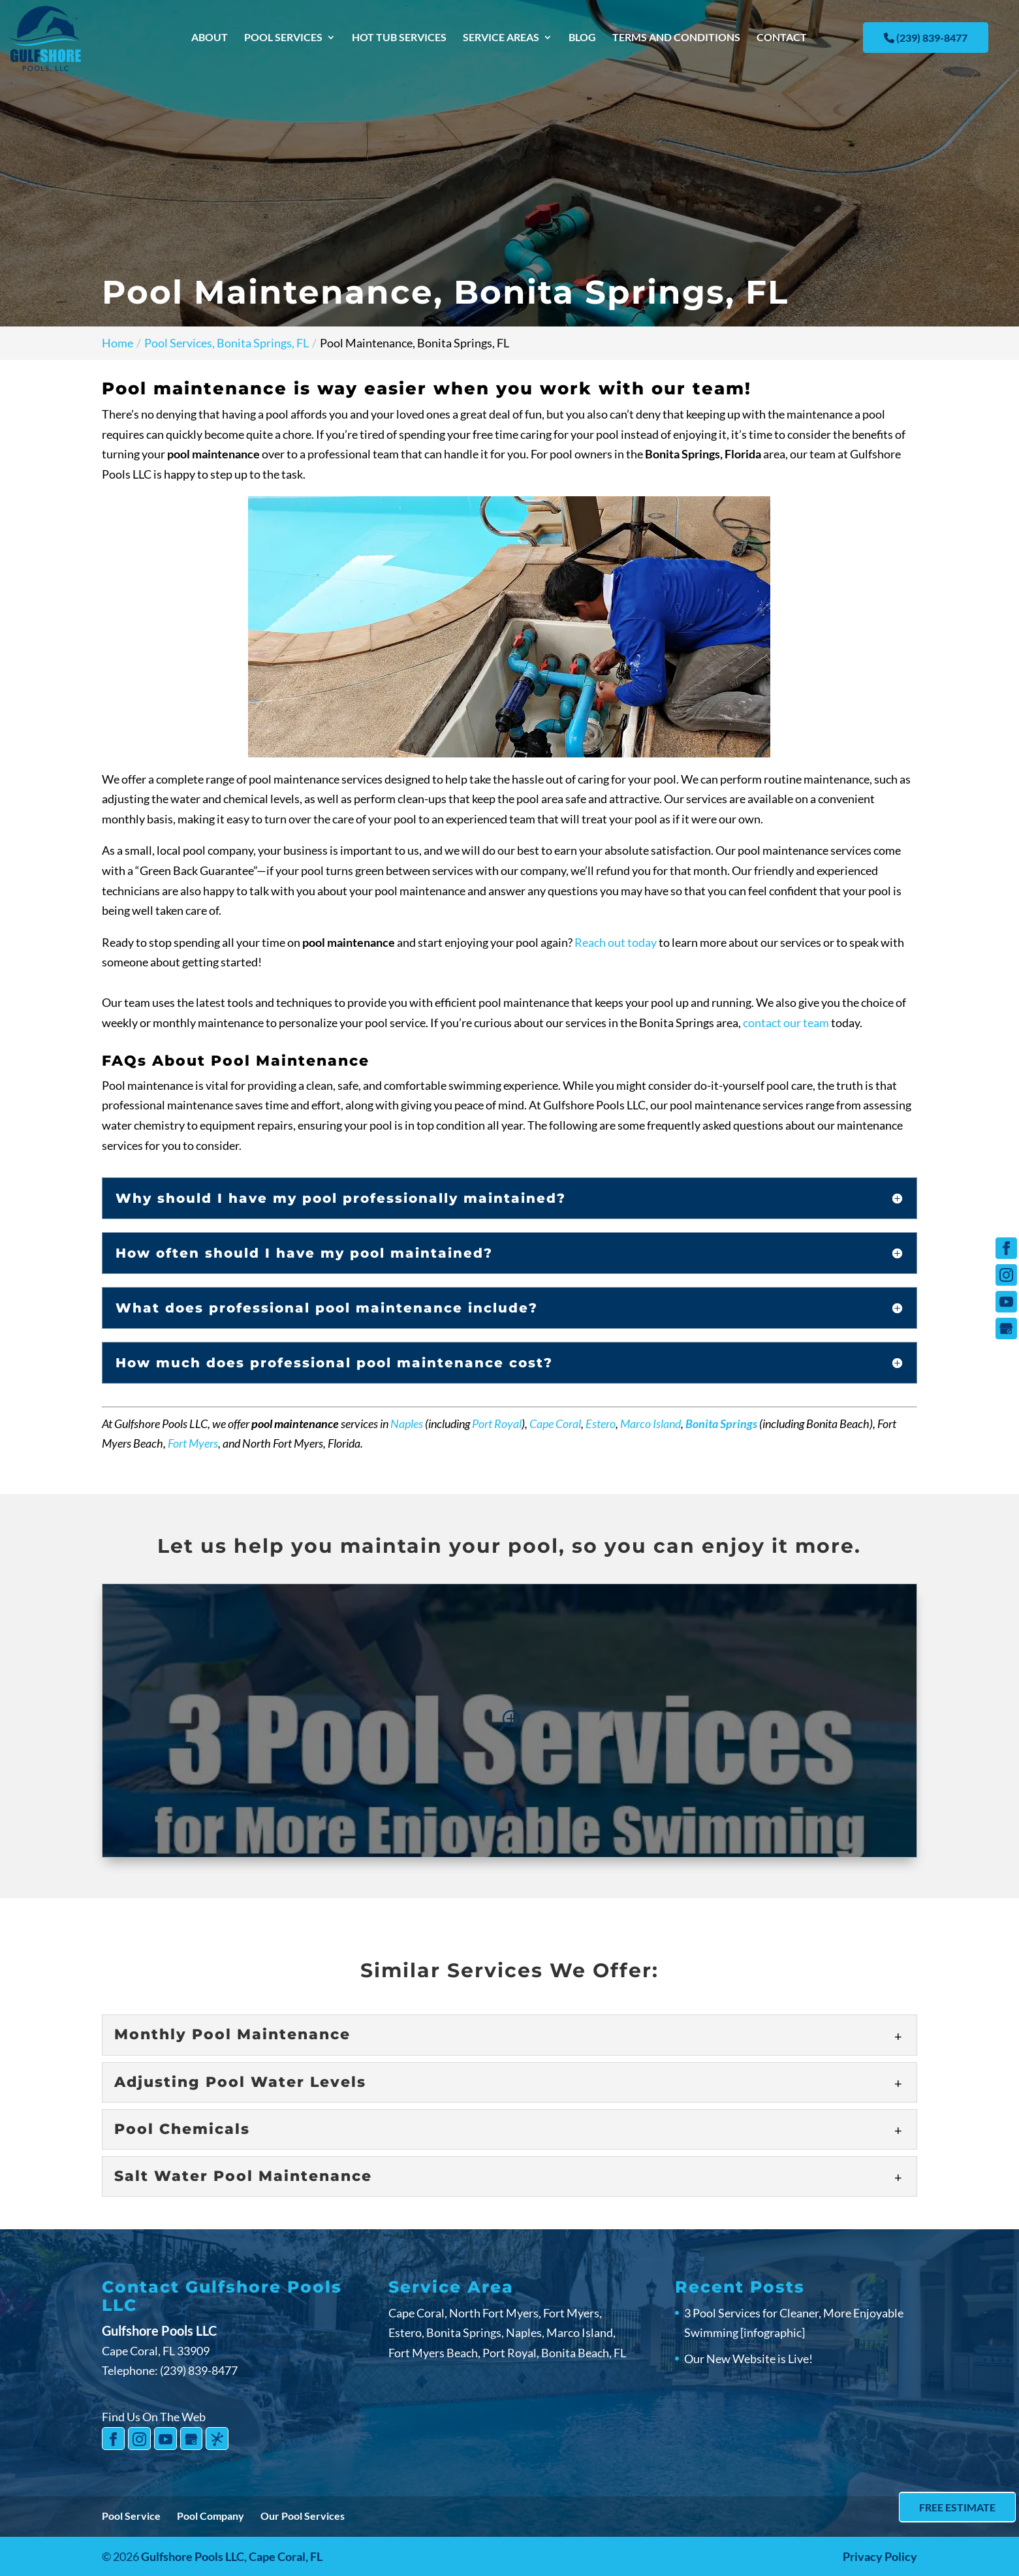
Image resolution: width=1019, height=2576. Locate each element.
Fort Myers (193, 1443)
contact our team (786, 1022)
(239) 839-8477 (925, 37)
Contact (782, 38)
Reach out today (615, 942)
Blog (582, 38)
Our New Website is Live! (748, 2358)
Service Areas (501, 38)
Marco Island (650, 1423)
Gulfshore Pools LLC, (231, 2556)
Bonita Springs (721, 1423)
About (209, 38)
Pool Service (131, 2515)
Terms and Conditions (676, 38)
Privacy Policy (880, 2556)
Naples (406, 1423)
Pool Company (210, 2515)
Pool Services (283, 38)
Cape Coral (555, 1423)
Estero (601, 1423)
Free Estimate (956, 2507)
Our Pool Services (302, 2515)
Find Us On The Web (154, 2416)
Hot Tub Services (399, 38)
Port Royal (497, 1423)
